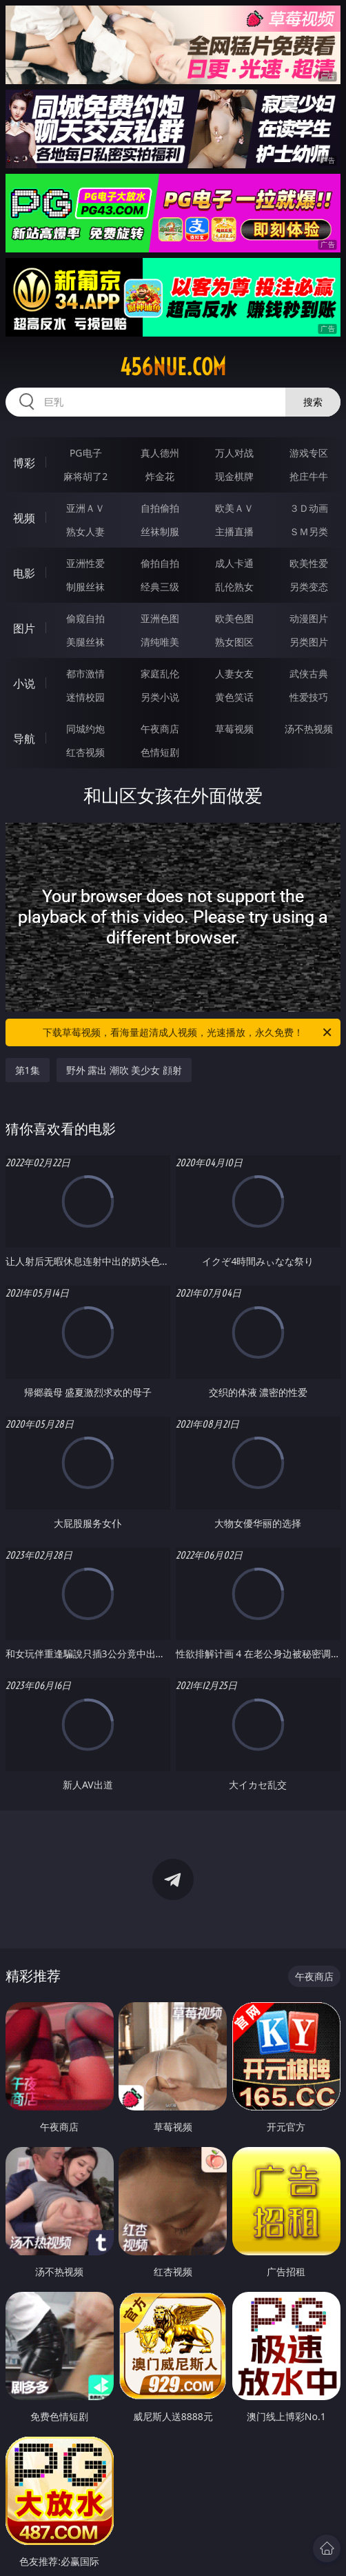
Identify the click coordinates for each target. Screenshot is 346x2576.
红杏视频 (85, 752)
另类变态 (308, 586)
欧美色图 (234, 618)
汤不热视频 (309, 728)
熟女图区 (234, 641)
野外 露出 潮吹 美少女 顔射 (124, 1070)
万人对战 (234, 452)
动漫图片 (308, 618)
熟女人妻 (85, 531)
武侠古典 (308, 673)
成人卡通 (234, 563)
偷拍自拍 (160, 563)
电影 (24, 573)
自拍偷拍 (160, 508)
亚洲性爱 (85, 563)
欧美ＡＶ (234, 508)
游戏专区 (308, 452)
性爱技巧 (308, 696)
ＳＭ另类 (308, 531)
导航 (24, 738)
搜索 (313, 401)
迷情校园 (85, 696)
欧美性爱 (308, 563)
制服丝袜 (85, 586)
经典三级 (160, 586)
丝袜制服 (160, 531)
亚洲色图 (160, 618)
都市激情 (85, 673)
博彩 (24, 462)
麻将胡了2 (85, 476)
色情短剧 (160, 752)
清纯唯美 (160, 641)
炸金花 (159, 476)
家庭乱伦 (160, 673)
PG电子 (86, 452)
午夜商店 (160, 728)
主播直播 (234, 531)
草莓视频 (234, 728)
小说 (24, 683)
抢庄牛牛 (308, 476)
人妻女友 (234, 673)
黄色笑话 (234, 696)
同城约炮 (85, 728)
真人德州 (160, 452)
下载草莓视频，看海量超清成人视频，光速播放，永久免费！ (188, 1032)
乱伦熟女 (234, 586)
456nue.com (173, 367)
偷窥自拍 (85, 618)
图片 (24, 628)
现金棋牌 (234, 476)
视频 (24, 518)
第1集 (27, 1070)
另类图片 (308, 641)
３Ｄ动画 (308, 508)
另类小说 (160, 696)
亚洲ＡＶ (85, 508)
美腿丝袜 (85, 641)
